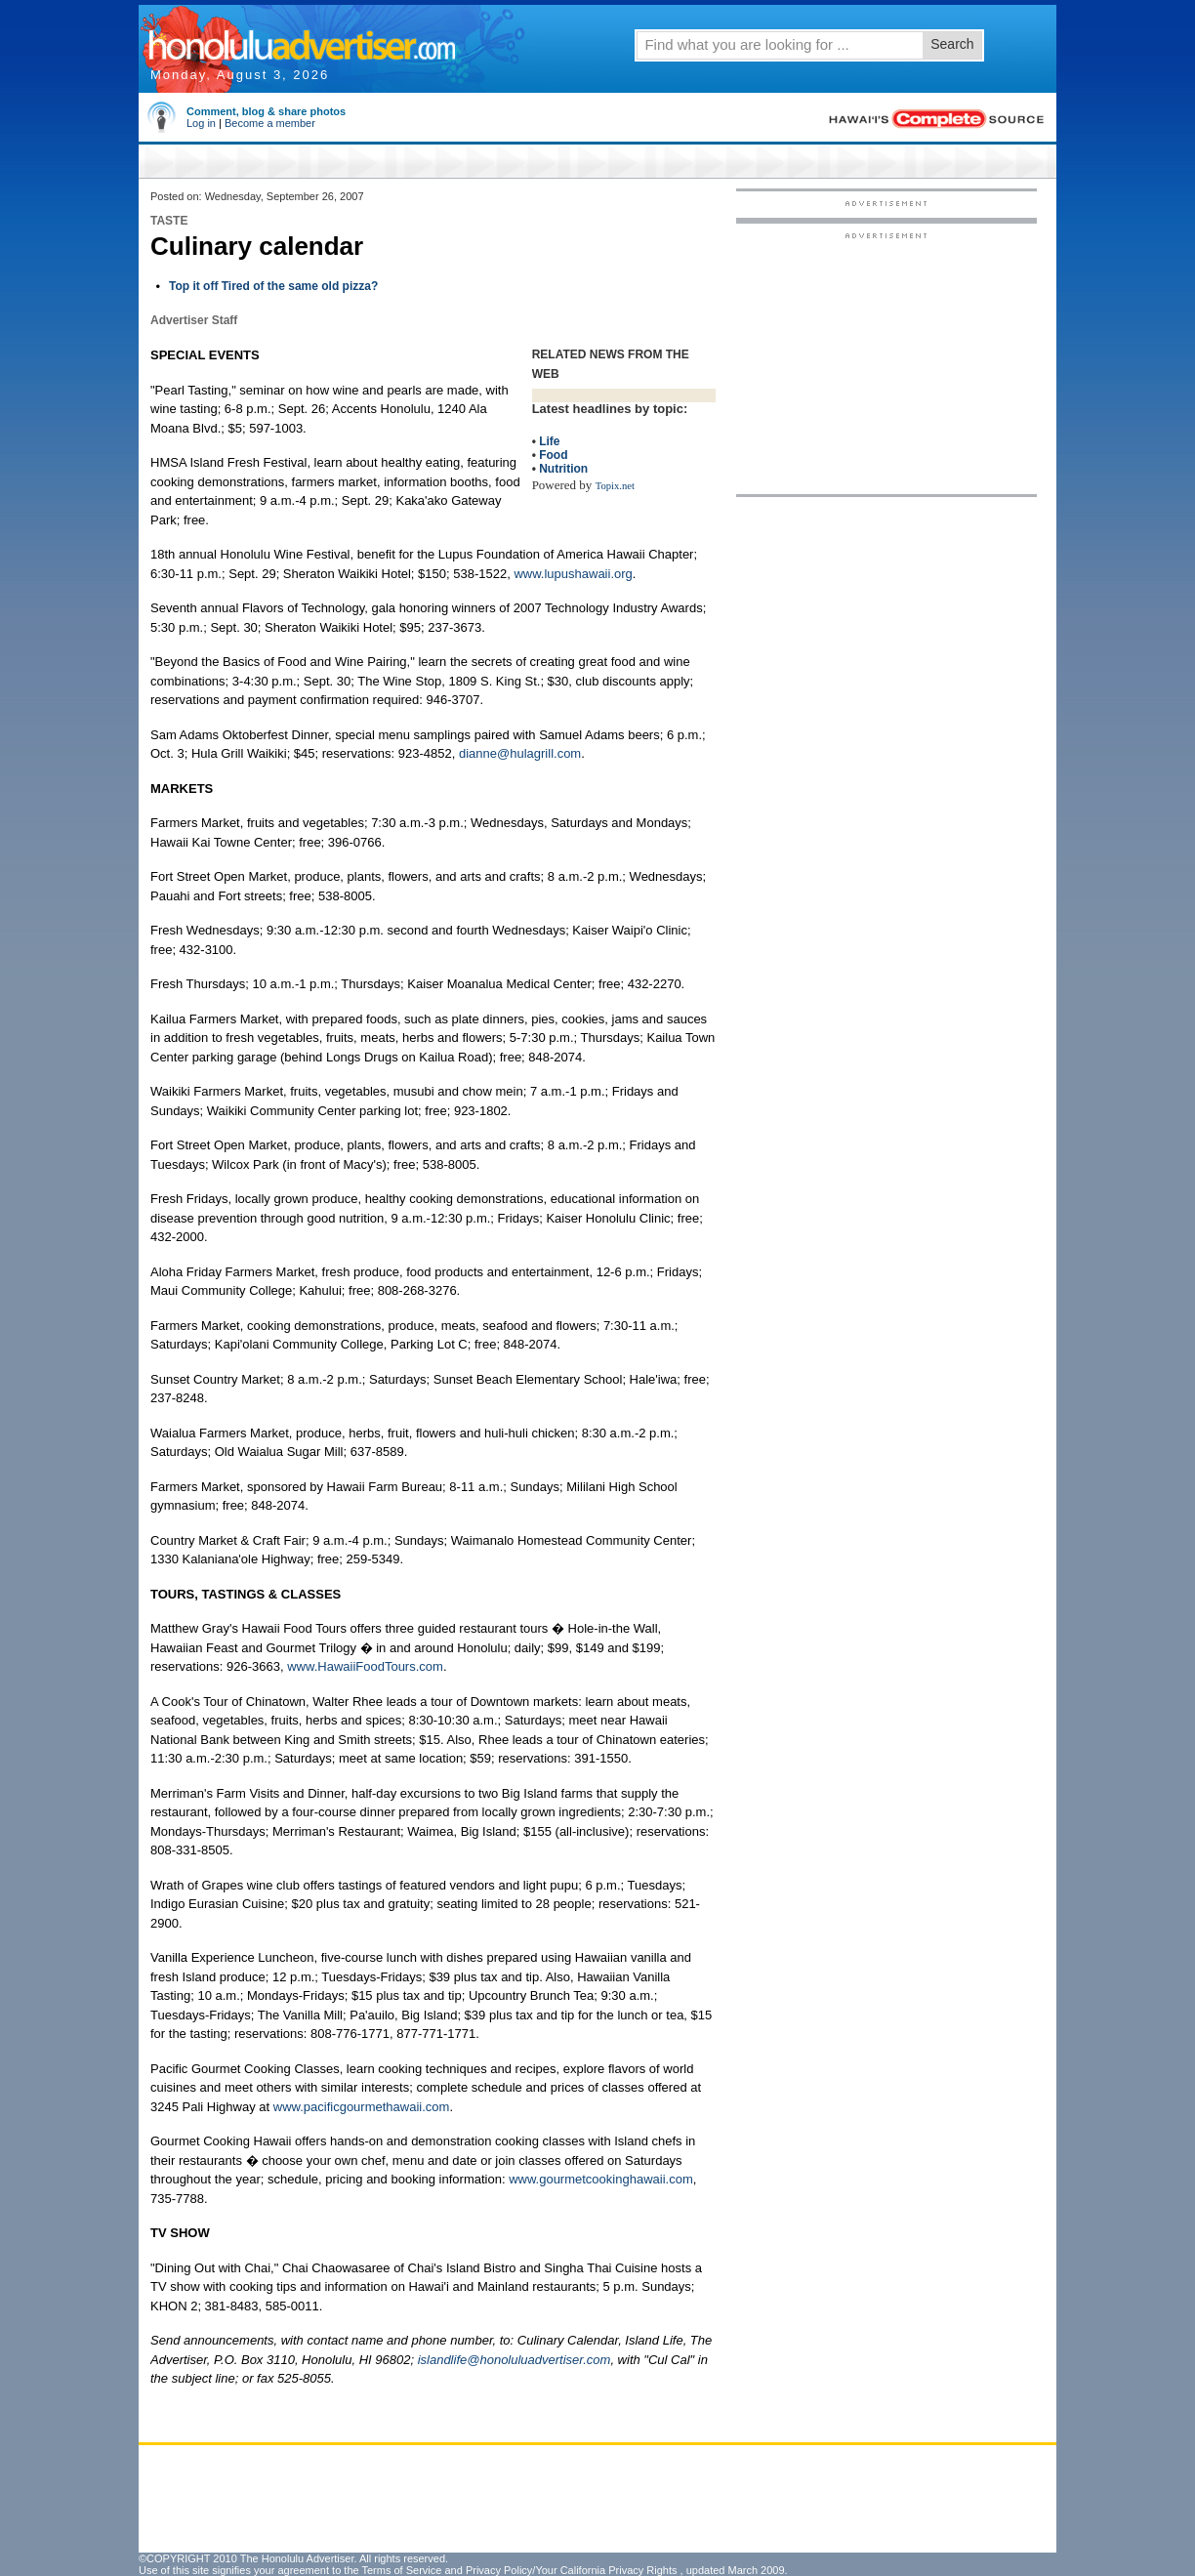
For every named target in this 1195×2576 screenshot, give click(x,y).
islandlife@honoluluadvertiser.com (514, 2359)
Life (549, 441)
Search (951, 44)
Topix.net (615, 485)
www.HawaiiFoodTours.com (365, 1666)
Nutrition (563, 469)
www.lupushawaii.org (573, 573)
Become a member (270, 123)
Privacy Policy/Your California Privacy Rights (572, 2570)
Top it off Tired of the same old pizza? (273, 286)
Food (553, 455)
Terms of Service (401, 2570)
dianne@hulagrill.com (520, 753)
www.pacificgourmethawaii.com (361, 2106)
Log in (201, 123)
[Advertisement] (886, 362)
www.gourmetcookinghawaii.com (601, 2179)
